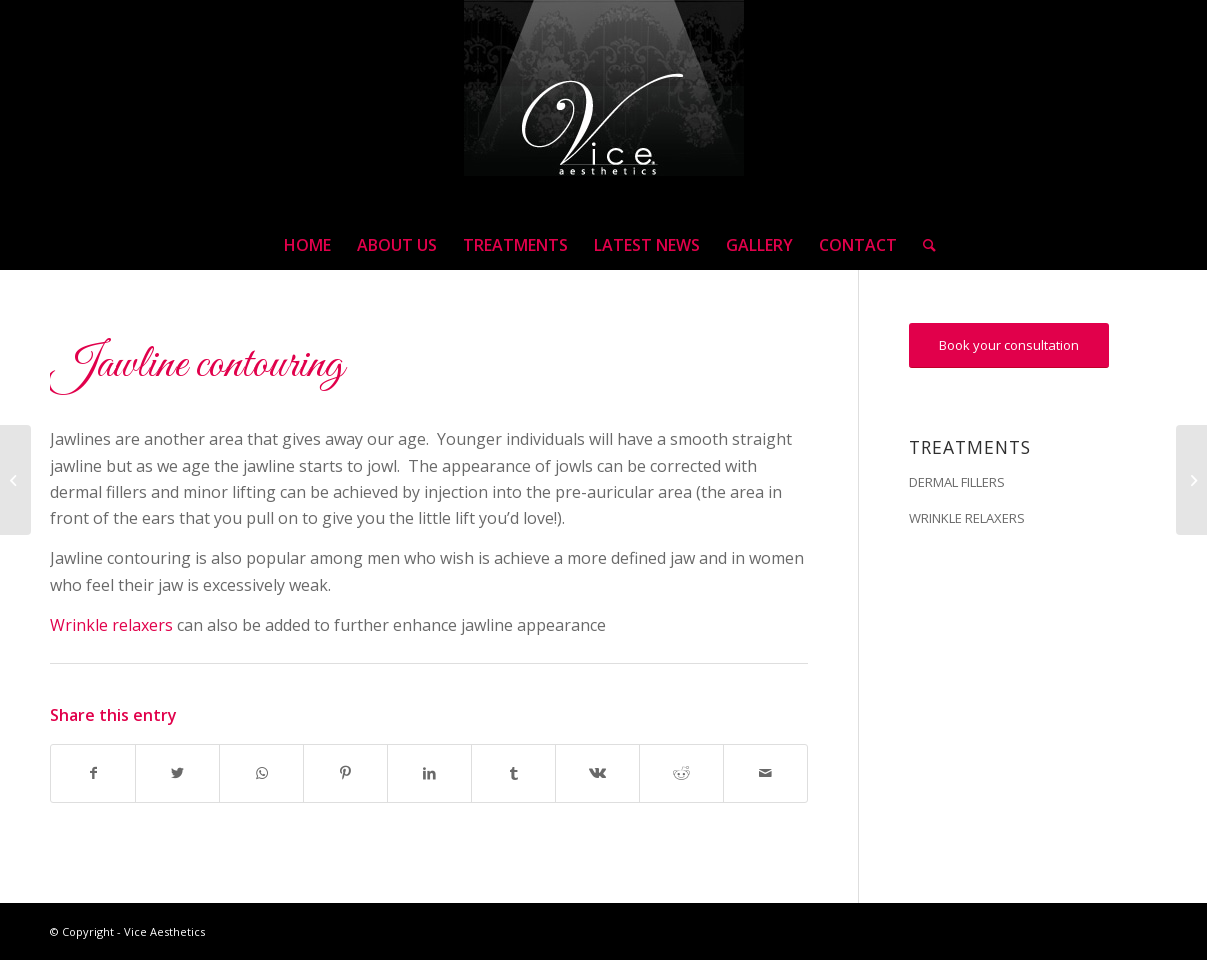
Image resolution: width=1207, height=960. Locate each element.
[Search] (923, 245)
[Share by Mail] (765, 773)
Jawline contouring (197, 365)
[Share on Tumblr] (513, 773)
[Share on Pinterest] (345, 773)
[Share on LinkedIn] (429, 773)
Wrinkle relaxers (111, 625)
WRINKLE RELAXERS (967, 518)
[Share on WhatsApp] (261, 773)
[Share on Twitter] (177, 773)
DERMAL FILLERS (957, 482)
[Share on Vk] (597, 773)
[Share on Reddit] (681, 773)
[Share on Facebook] (93, 773)
